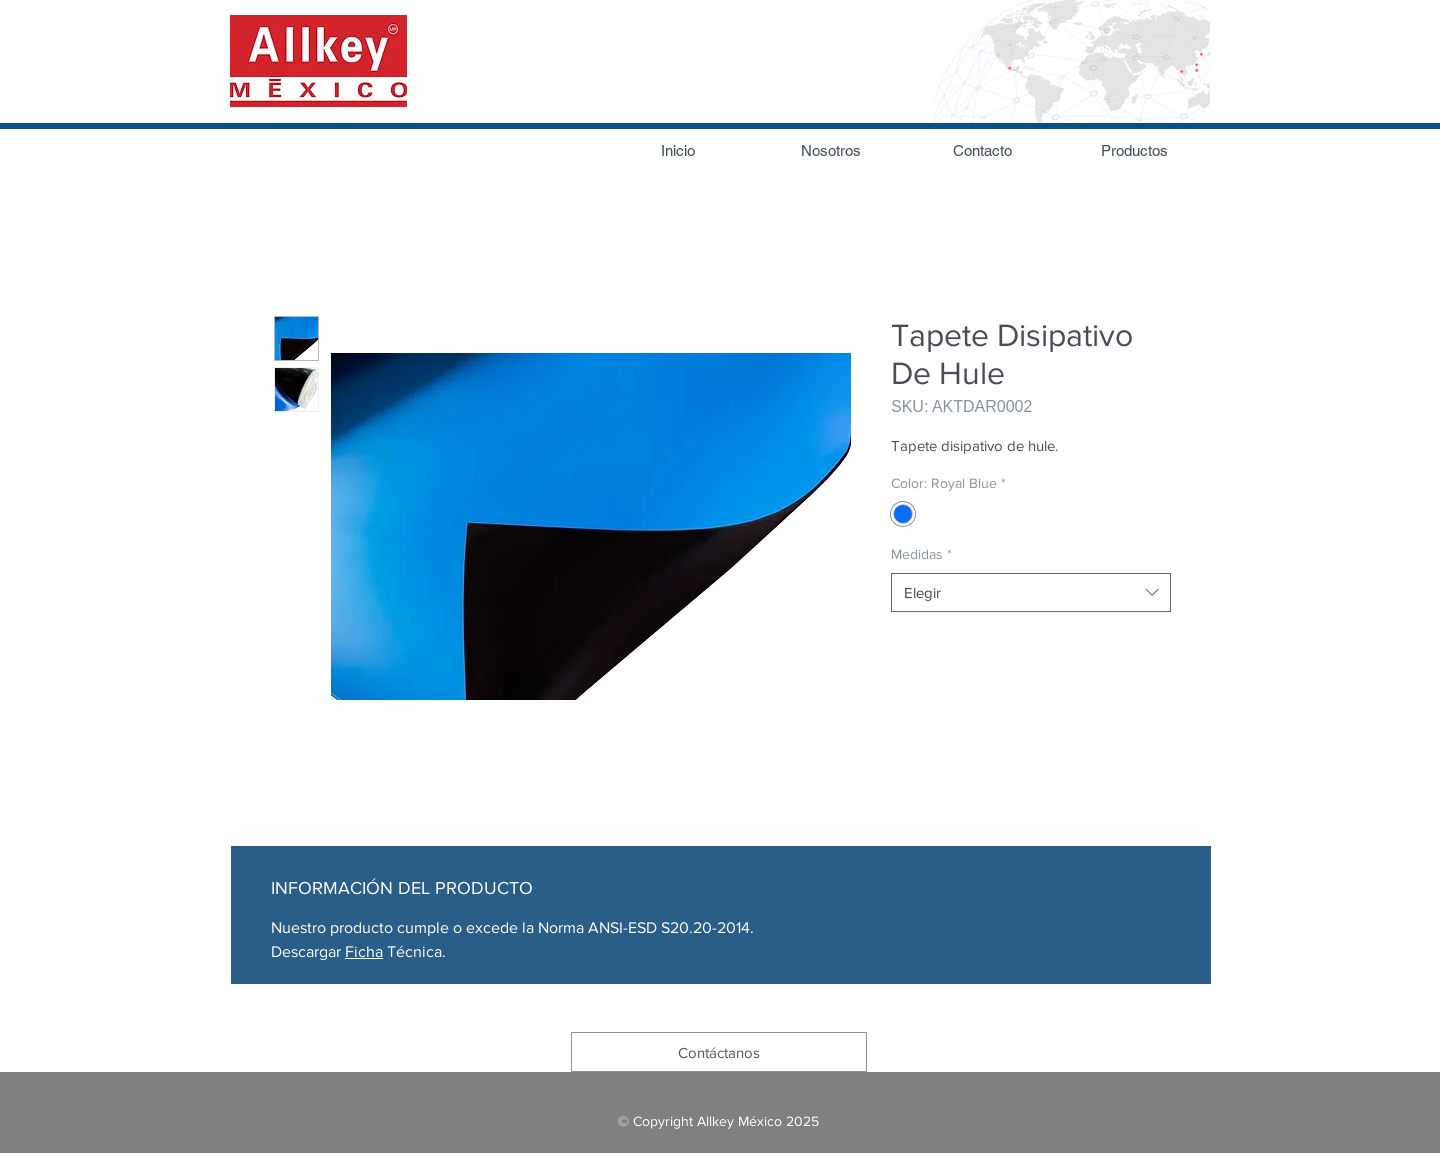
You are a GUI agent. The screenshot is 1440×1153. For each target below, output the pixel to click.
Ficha (364, 951)
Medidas (921, 554)
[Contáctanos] (719, 1052)
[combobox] (1031, 592)
